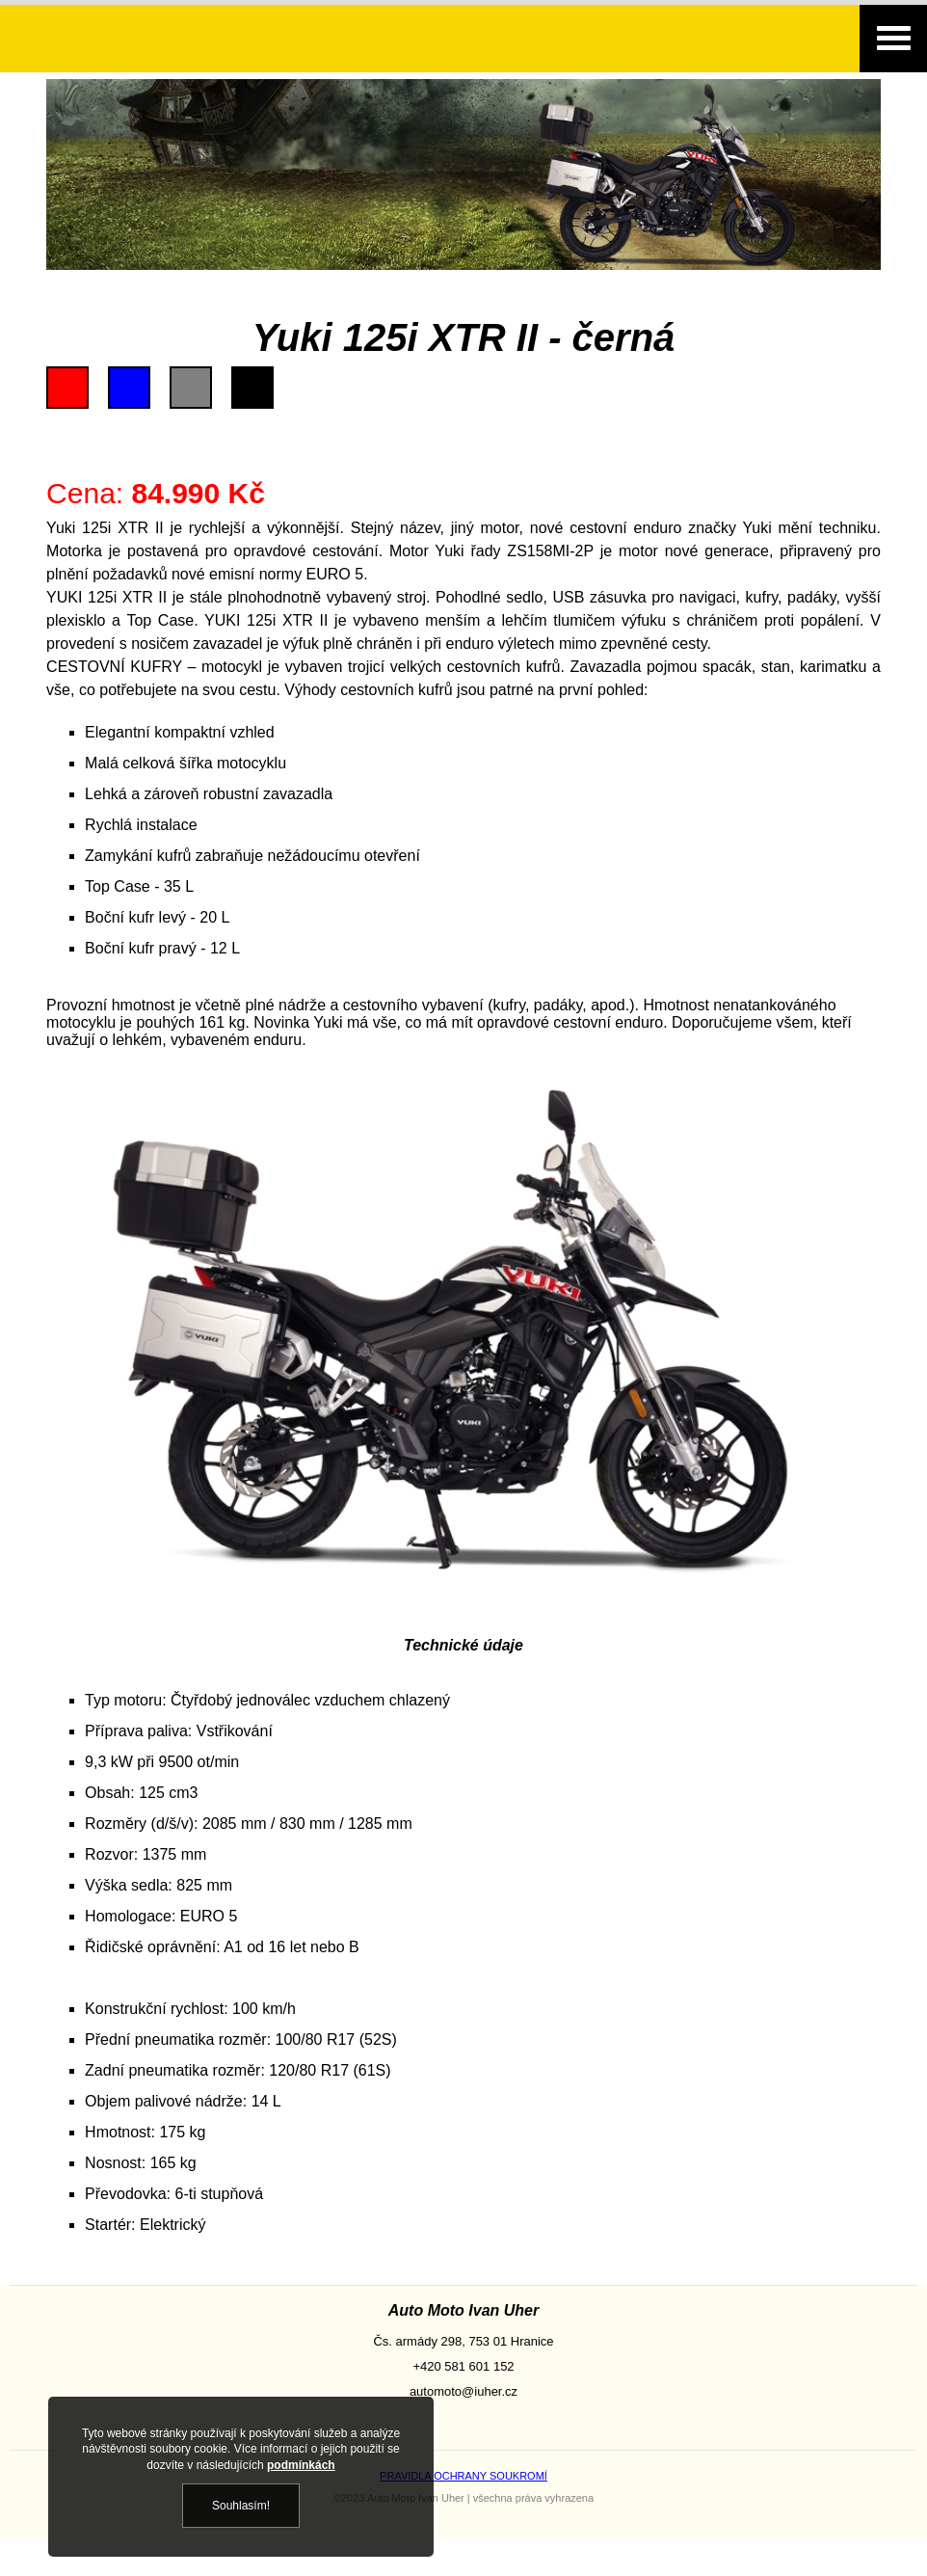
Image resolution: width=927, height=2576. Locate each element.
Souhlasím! (241, 2505)
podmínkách (301, 2465)
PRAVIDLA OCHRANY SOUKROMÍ (463, 2476)
